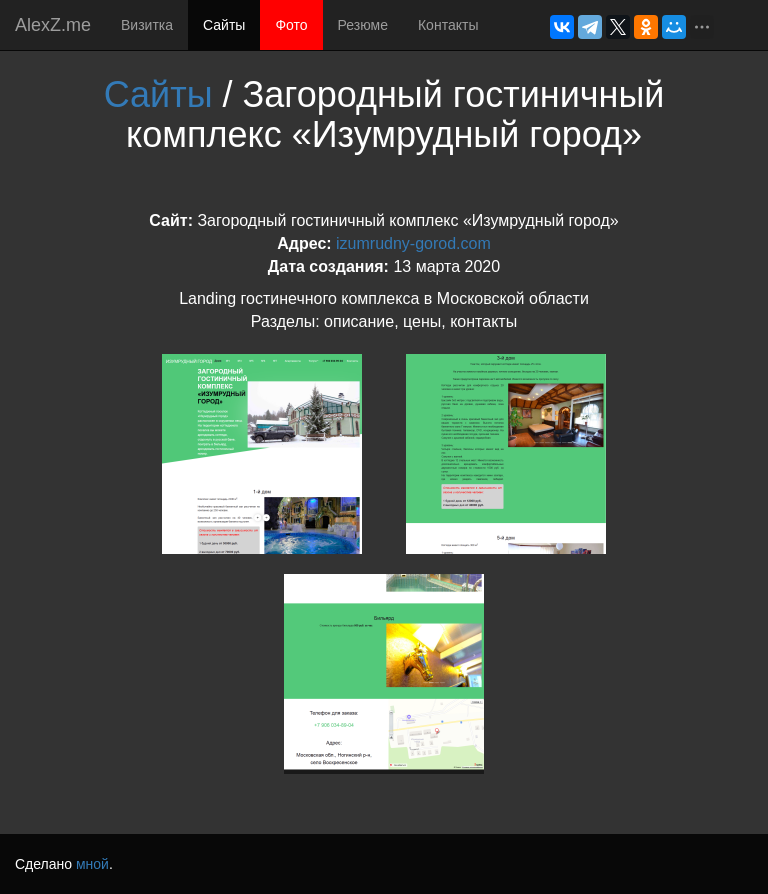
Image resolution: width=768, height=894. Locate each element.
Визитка (147, 25)
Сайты (224, 25)
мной (92, 864)
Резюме (363, 25)
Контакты (448, 25)
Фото (291, 25)
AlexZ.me (53, 25)
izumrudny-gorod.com (413, 243)
